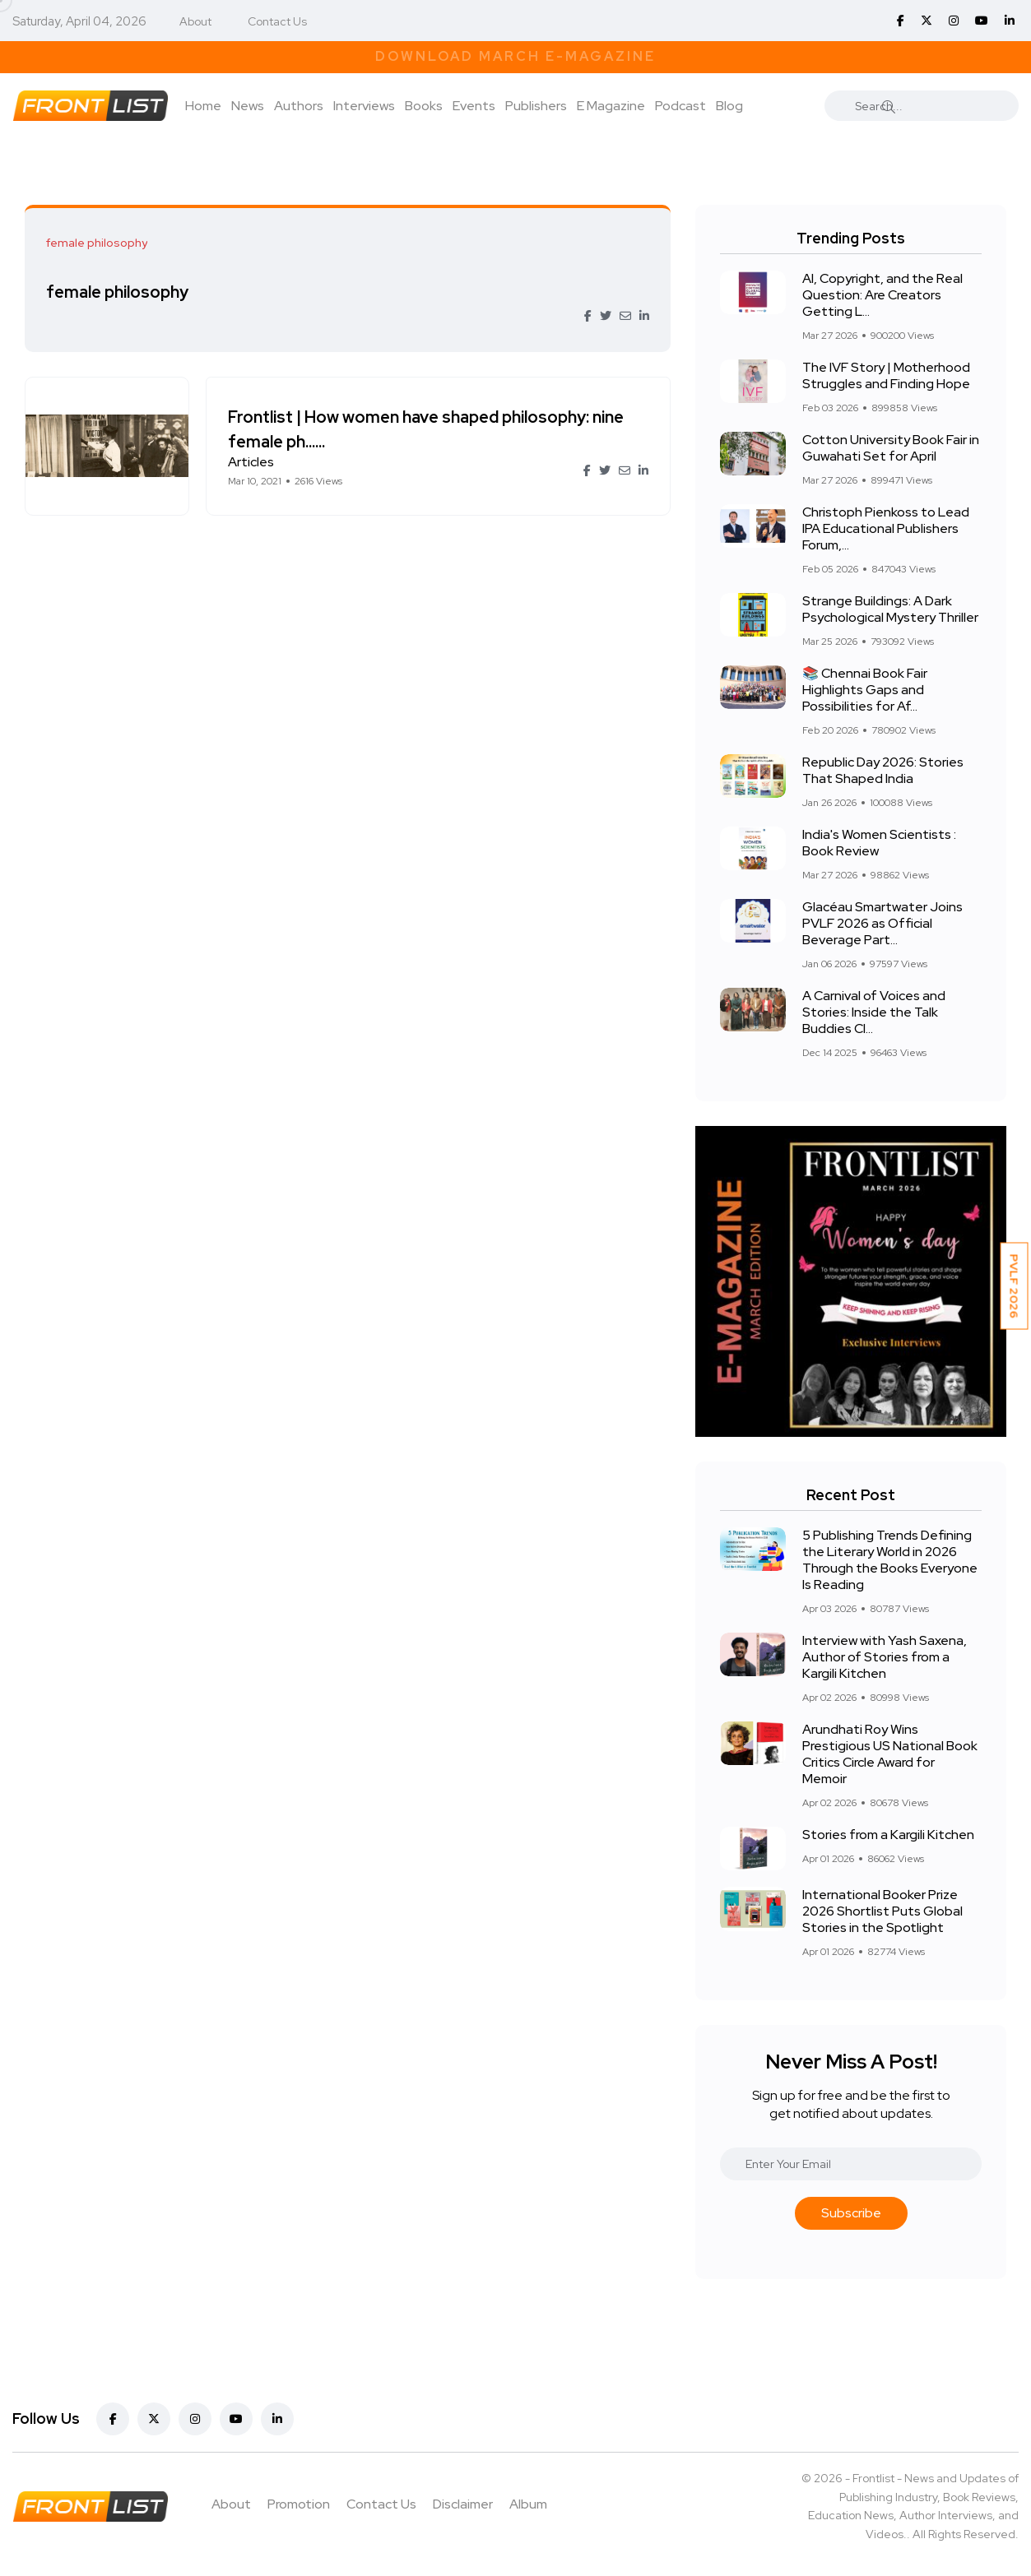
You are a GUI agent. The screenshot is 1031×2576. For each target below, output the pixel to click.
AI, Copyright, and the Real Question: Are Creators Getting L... (882, 295)
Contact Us (277, 21)
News (247, 105)
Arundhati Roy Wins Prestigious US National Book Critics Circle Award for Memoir (890, 1754)
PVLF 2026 (1014, 1286)
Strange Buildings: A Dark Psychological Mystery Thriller (890, 609)
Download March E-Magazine (515, 56)
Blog (729, 105)
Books (424, 105)
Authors (298, 105)
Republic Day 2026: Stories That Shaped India (883, 770)
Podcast (680, 105)
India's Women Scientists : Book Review (879, 842)
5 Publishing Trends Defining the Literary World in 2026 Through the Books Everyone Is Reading (890, 1560)
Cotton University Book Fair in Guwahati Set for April (890, 448)
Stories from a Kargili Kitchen (888, 1834)
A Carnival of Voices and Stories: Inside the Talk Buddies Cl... (873, 1012)
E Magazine (611, 105)
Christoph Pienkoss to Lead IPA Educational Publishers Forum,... (885, 528)
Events (474, 105)
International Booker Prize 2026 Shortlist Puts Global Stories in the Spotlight (882, 1911)
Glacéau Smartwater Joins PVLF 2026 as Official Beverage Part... (882, 923)
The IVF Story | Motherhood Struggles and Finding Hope (886, 375)
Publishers (536, 105)
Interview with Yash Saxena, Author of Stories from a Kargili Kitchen (884, 1657)
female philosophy (120, 292)
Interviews (364, 105)
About (195, 21)
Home (203, 105)
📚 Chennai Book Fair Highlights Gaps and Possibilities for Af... (864, 690)
